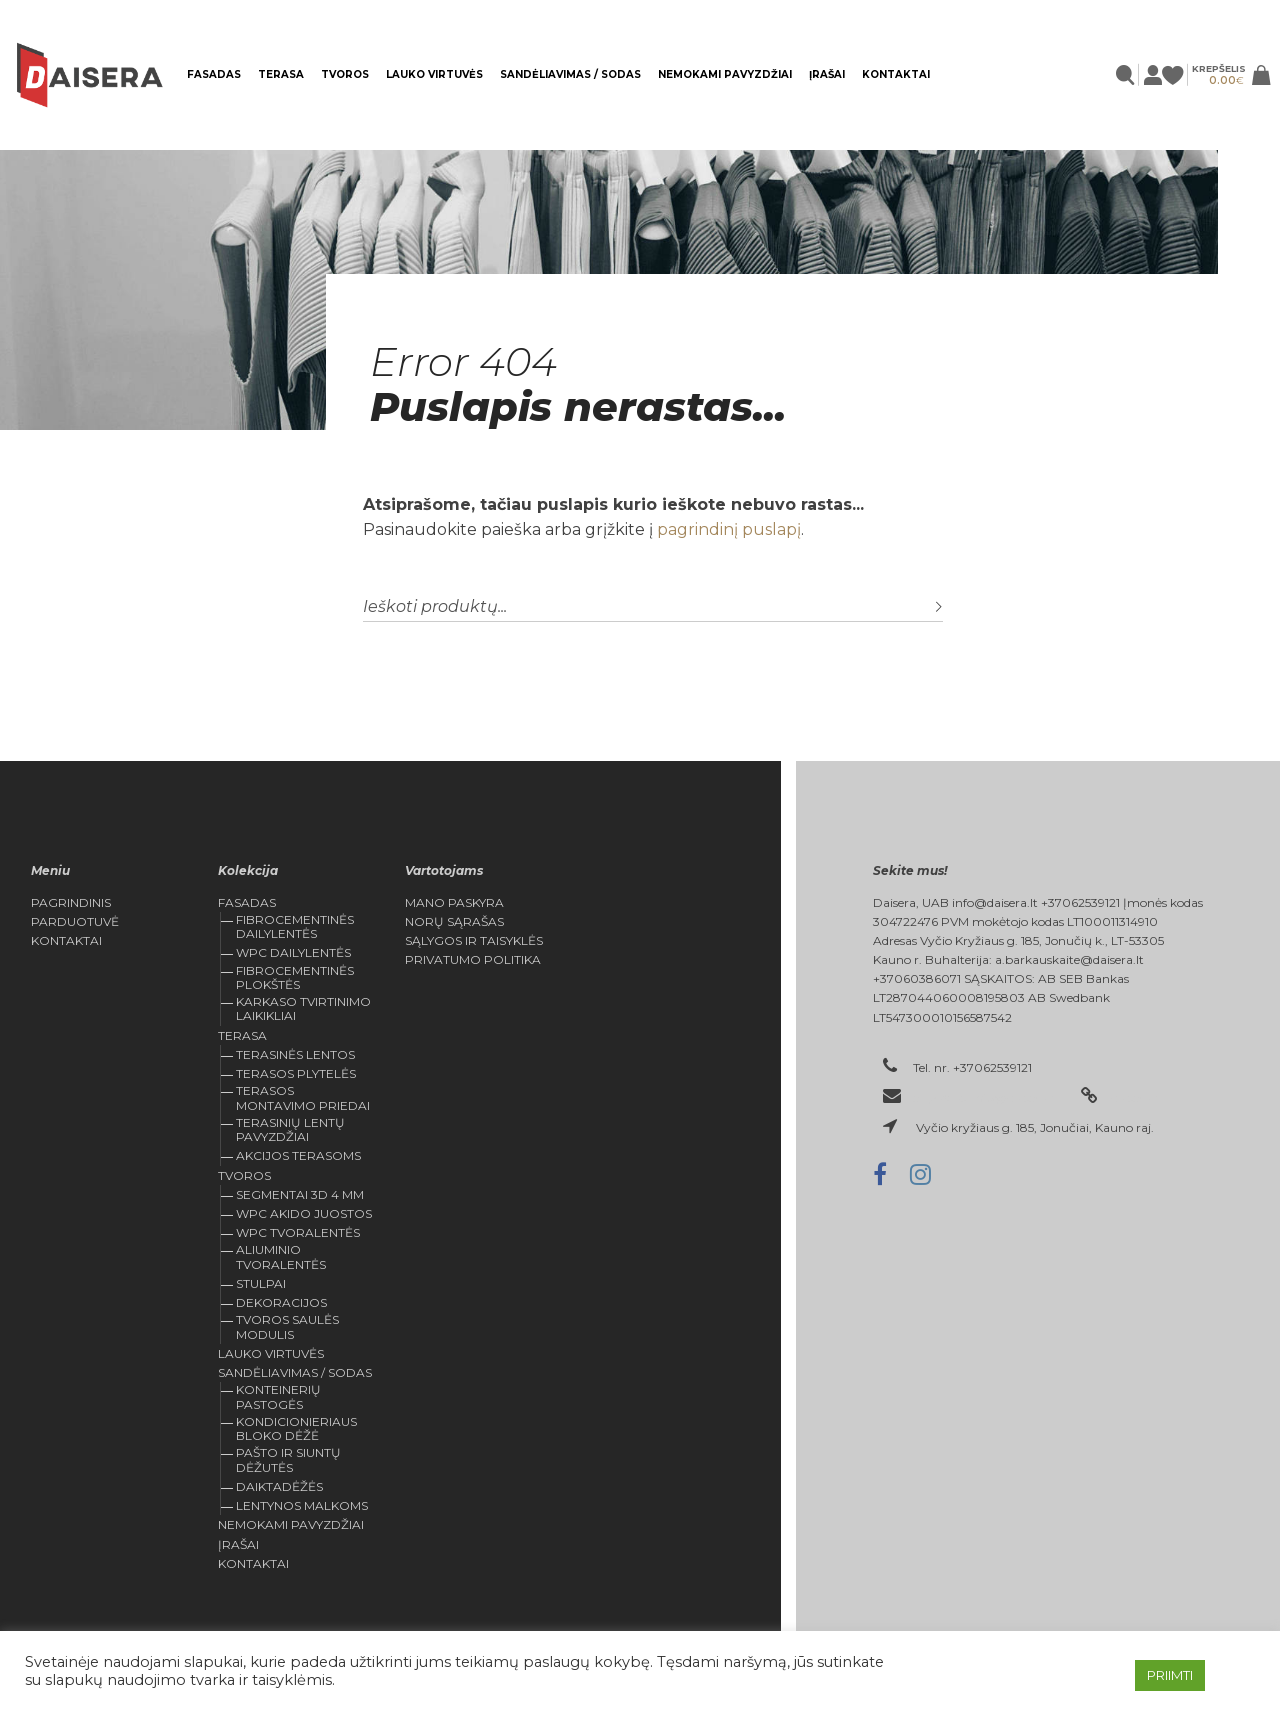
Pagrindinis (71, 903)
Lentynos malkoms (302, 1505)
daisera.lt (1136, 1097)
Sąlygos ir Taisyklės (474, 941)
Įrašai (827, 74)
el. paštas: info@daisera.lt (985, 1097)
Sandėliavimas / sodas (570, 74)
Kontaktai (896, 74)
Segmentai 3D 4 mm (300, 1194)
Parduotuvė (75, 922)
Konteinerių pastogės (278, 1396)
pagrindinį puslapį (729, 529)
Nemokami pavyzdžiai (725, 74)
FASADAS (214, 74)
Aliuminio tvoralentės (281, 1256)
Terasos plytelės (296, 1073)
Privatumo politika (473, 960)
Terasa (281, 74)
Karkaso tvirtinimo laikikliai (303, 1008)
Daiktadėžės (279, 1486)
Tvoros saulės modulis (287, 1326)
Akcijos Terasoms (298, 1155)
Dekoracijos (281, 1302)
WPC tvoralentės (298, 1232)
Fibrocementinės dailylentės (295, 926)
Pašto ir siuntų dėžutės (288, 1459)
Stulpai (261, 1283)
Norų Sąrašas (454, 922)
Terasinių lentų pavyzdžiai (290, 1129)
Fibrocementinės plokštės (295, 977)
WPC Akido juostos (304, 1213)
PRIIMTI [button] (1170, 1675)
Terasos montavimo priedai (303, 1097)
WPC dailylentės (293, 952)
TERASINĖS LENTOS (295, 1054)
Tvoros (345, 74)
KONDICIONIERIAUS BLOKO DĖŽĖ (296, 1428)
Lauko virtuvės (434, 74)
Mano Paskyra (454, 903)
